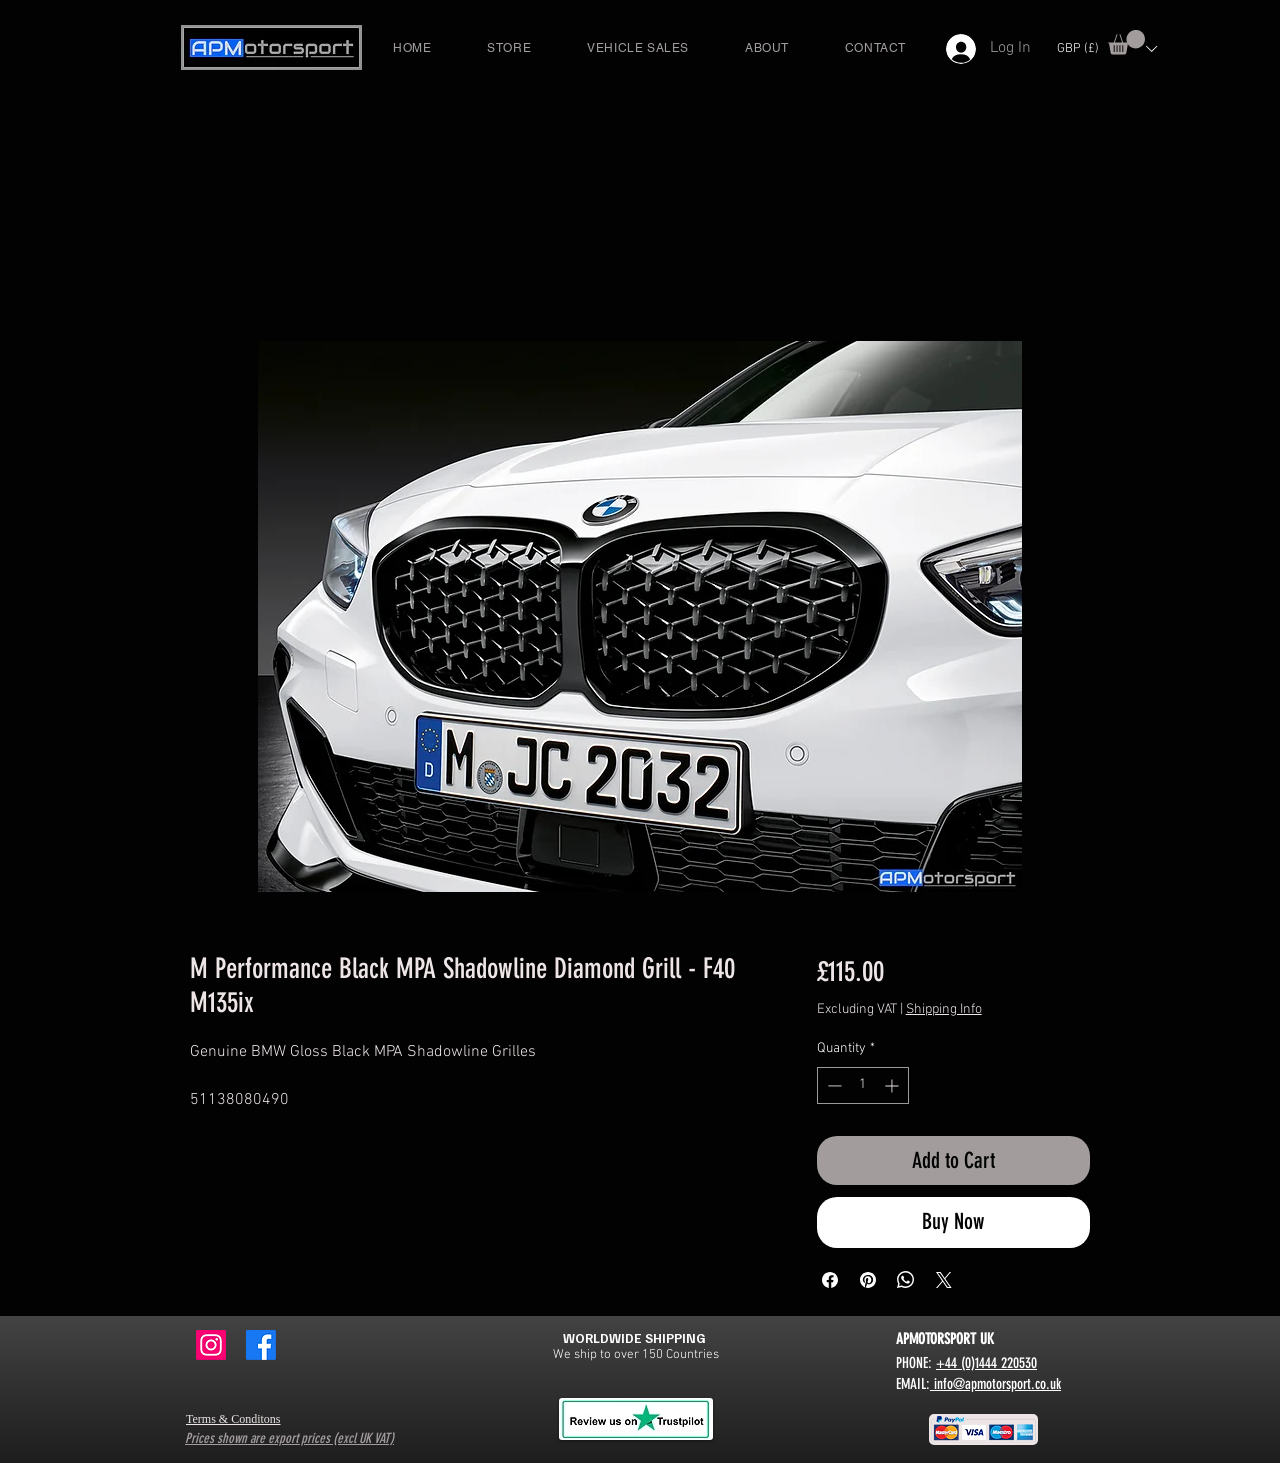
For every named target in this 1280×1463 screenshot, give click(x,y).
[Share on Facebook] (830, 1280)
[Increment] (893, 1085)
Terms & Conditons (233, 1419)
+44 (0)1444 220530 (986, 1363)
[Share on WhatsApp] (906, 1280)
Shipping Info (944, 1009)
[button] (1126, 42)
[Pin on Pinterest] (868, 1280)
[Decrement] (832, 1085)
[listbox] (1106, 48)
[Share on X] (944, 1280)
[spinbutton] (863, 1085)
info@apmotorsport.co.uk (995, 1384)
